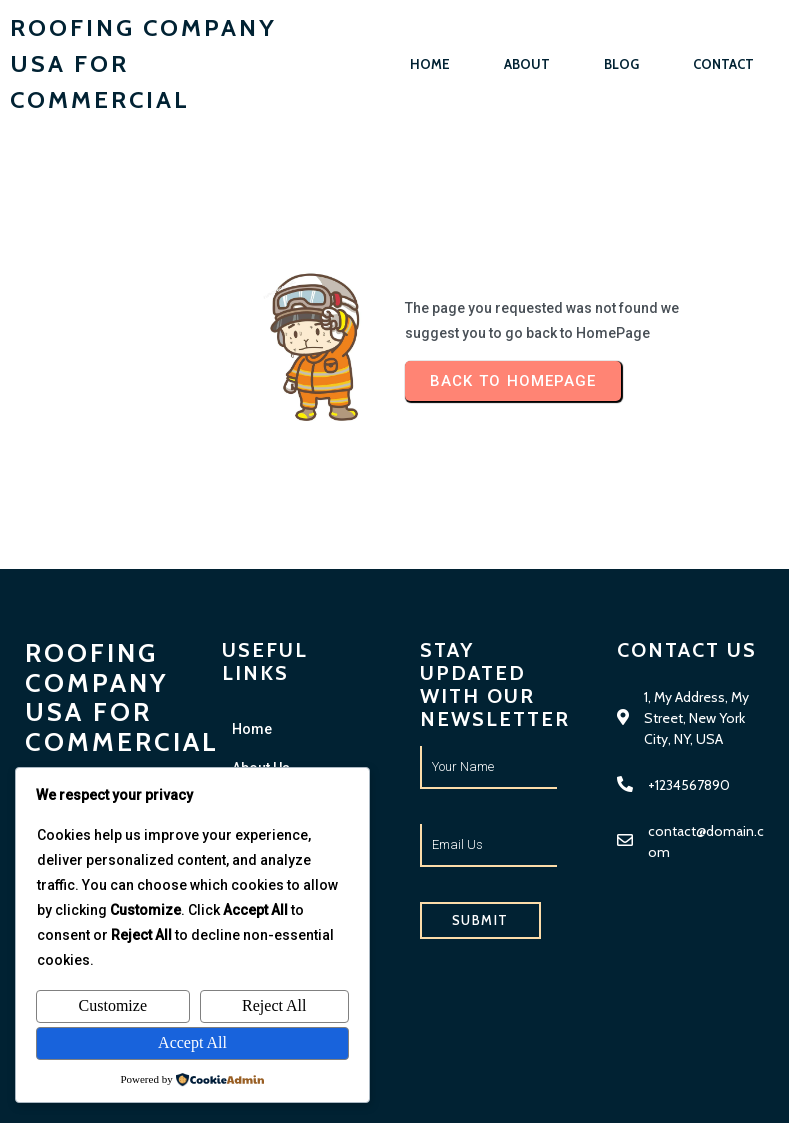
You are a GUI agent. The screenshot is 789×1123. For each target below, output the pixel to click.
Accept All (192, 1042)
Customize (113, 1005)
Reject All (274, 1005)
